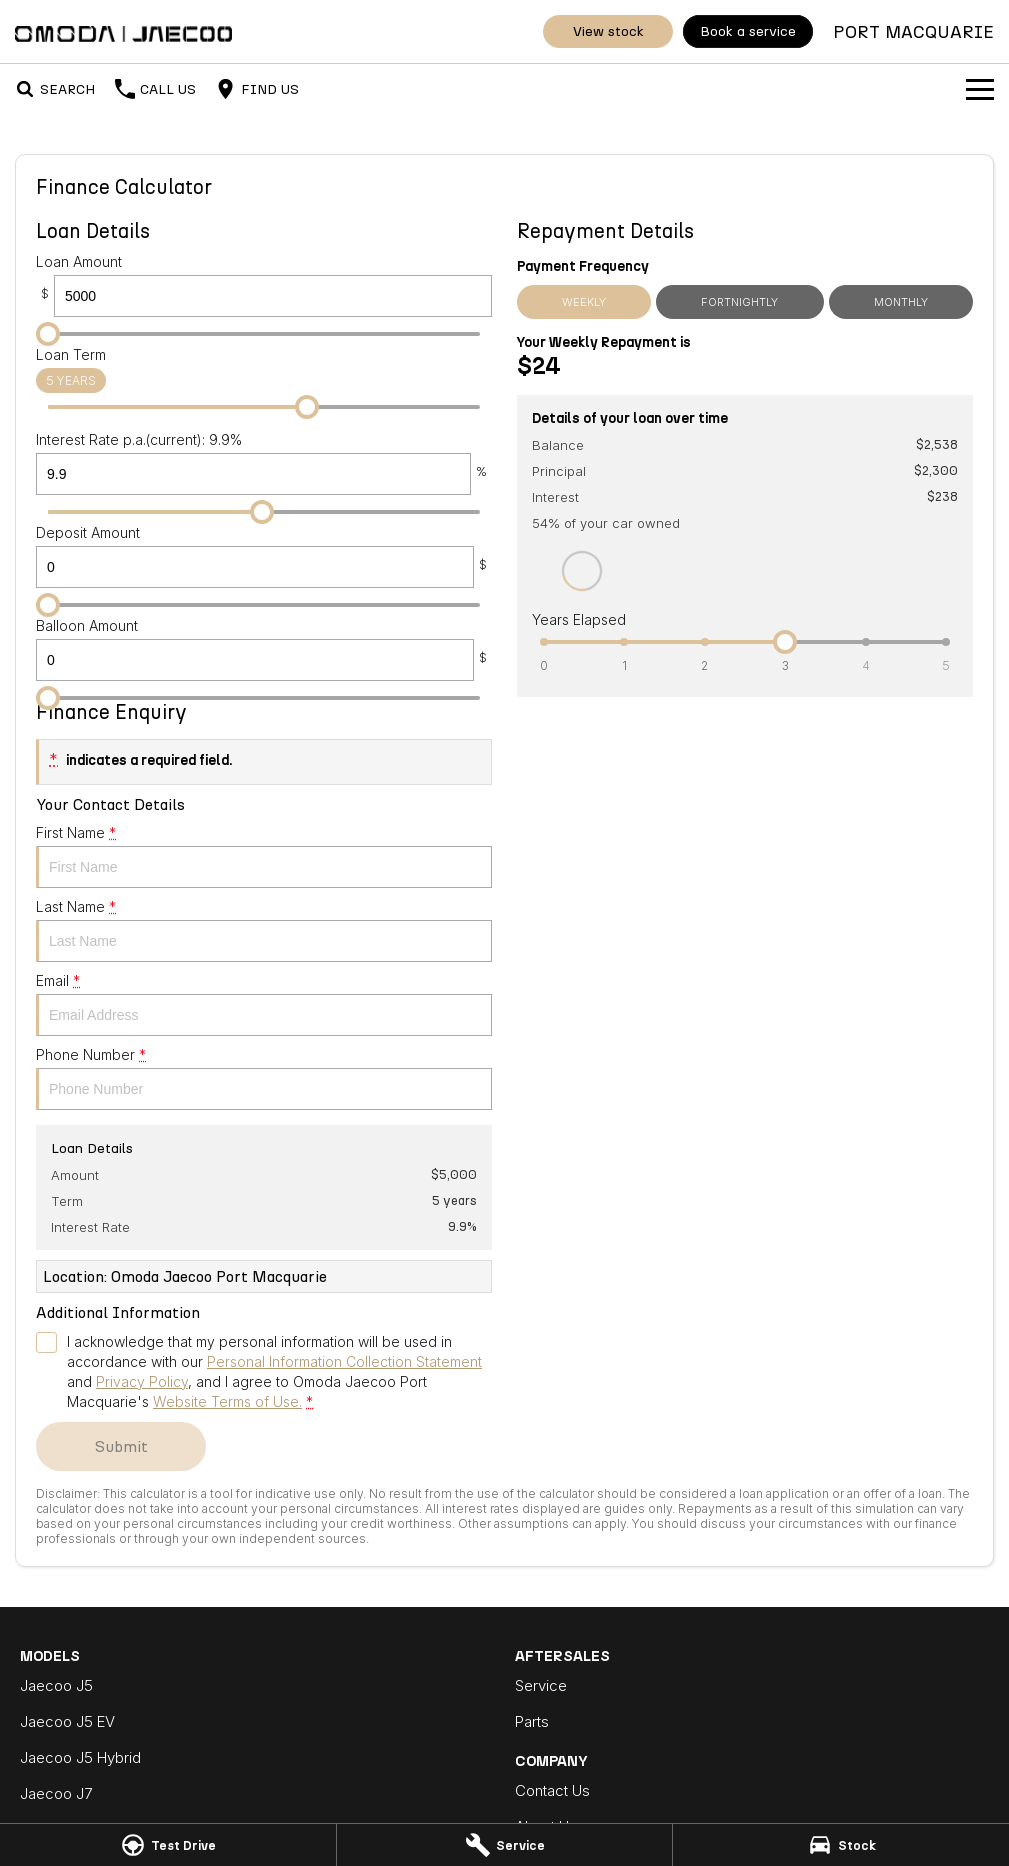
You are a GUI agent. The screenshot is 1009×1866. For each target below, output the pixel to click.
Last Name (264, 930)
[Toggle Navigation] (980, 89)
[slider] (48, 334)
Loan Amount (264, 285)
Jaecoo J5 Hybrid (80, 1757)
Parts (532, 1721)
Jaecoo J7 (56, 1793)
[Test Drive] (168, 1845)
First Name (264, 856)
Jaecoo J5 (56, 1685)
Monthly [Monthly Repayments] (901, 302)
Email (264, 1004)
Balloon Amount (264, 649)
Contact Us (552, 1790)
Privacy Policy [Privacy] (142, 1381)
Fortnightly (739, 302)
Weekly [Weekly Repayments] (584, 302)
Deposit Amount (264, 556)
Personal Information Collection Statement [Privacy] (344, 1361)
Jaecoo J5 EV (67, 1721)
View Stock (608, 31)
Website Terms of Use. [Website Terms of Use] (227, 1401)
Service (541, 1685)
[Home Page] (123, 31)
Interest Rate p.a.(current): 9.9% (264, 463)
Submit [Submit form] (121, 1446)
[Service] (505, 1845)
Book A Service (748, 31)
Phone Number (264, 1078)
